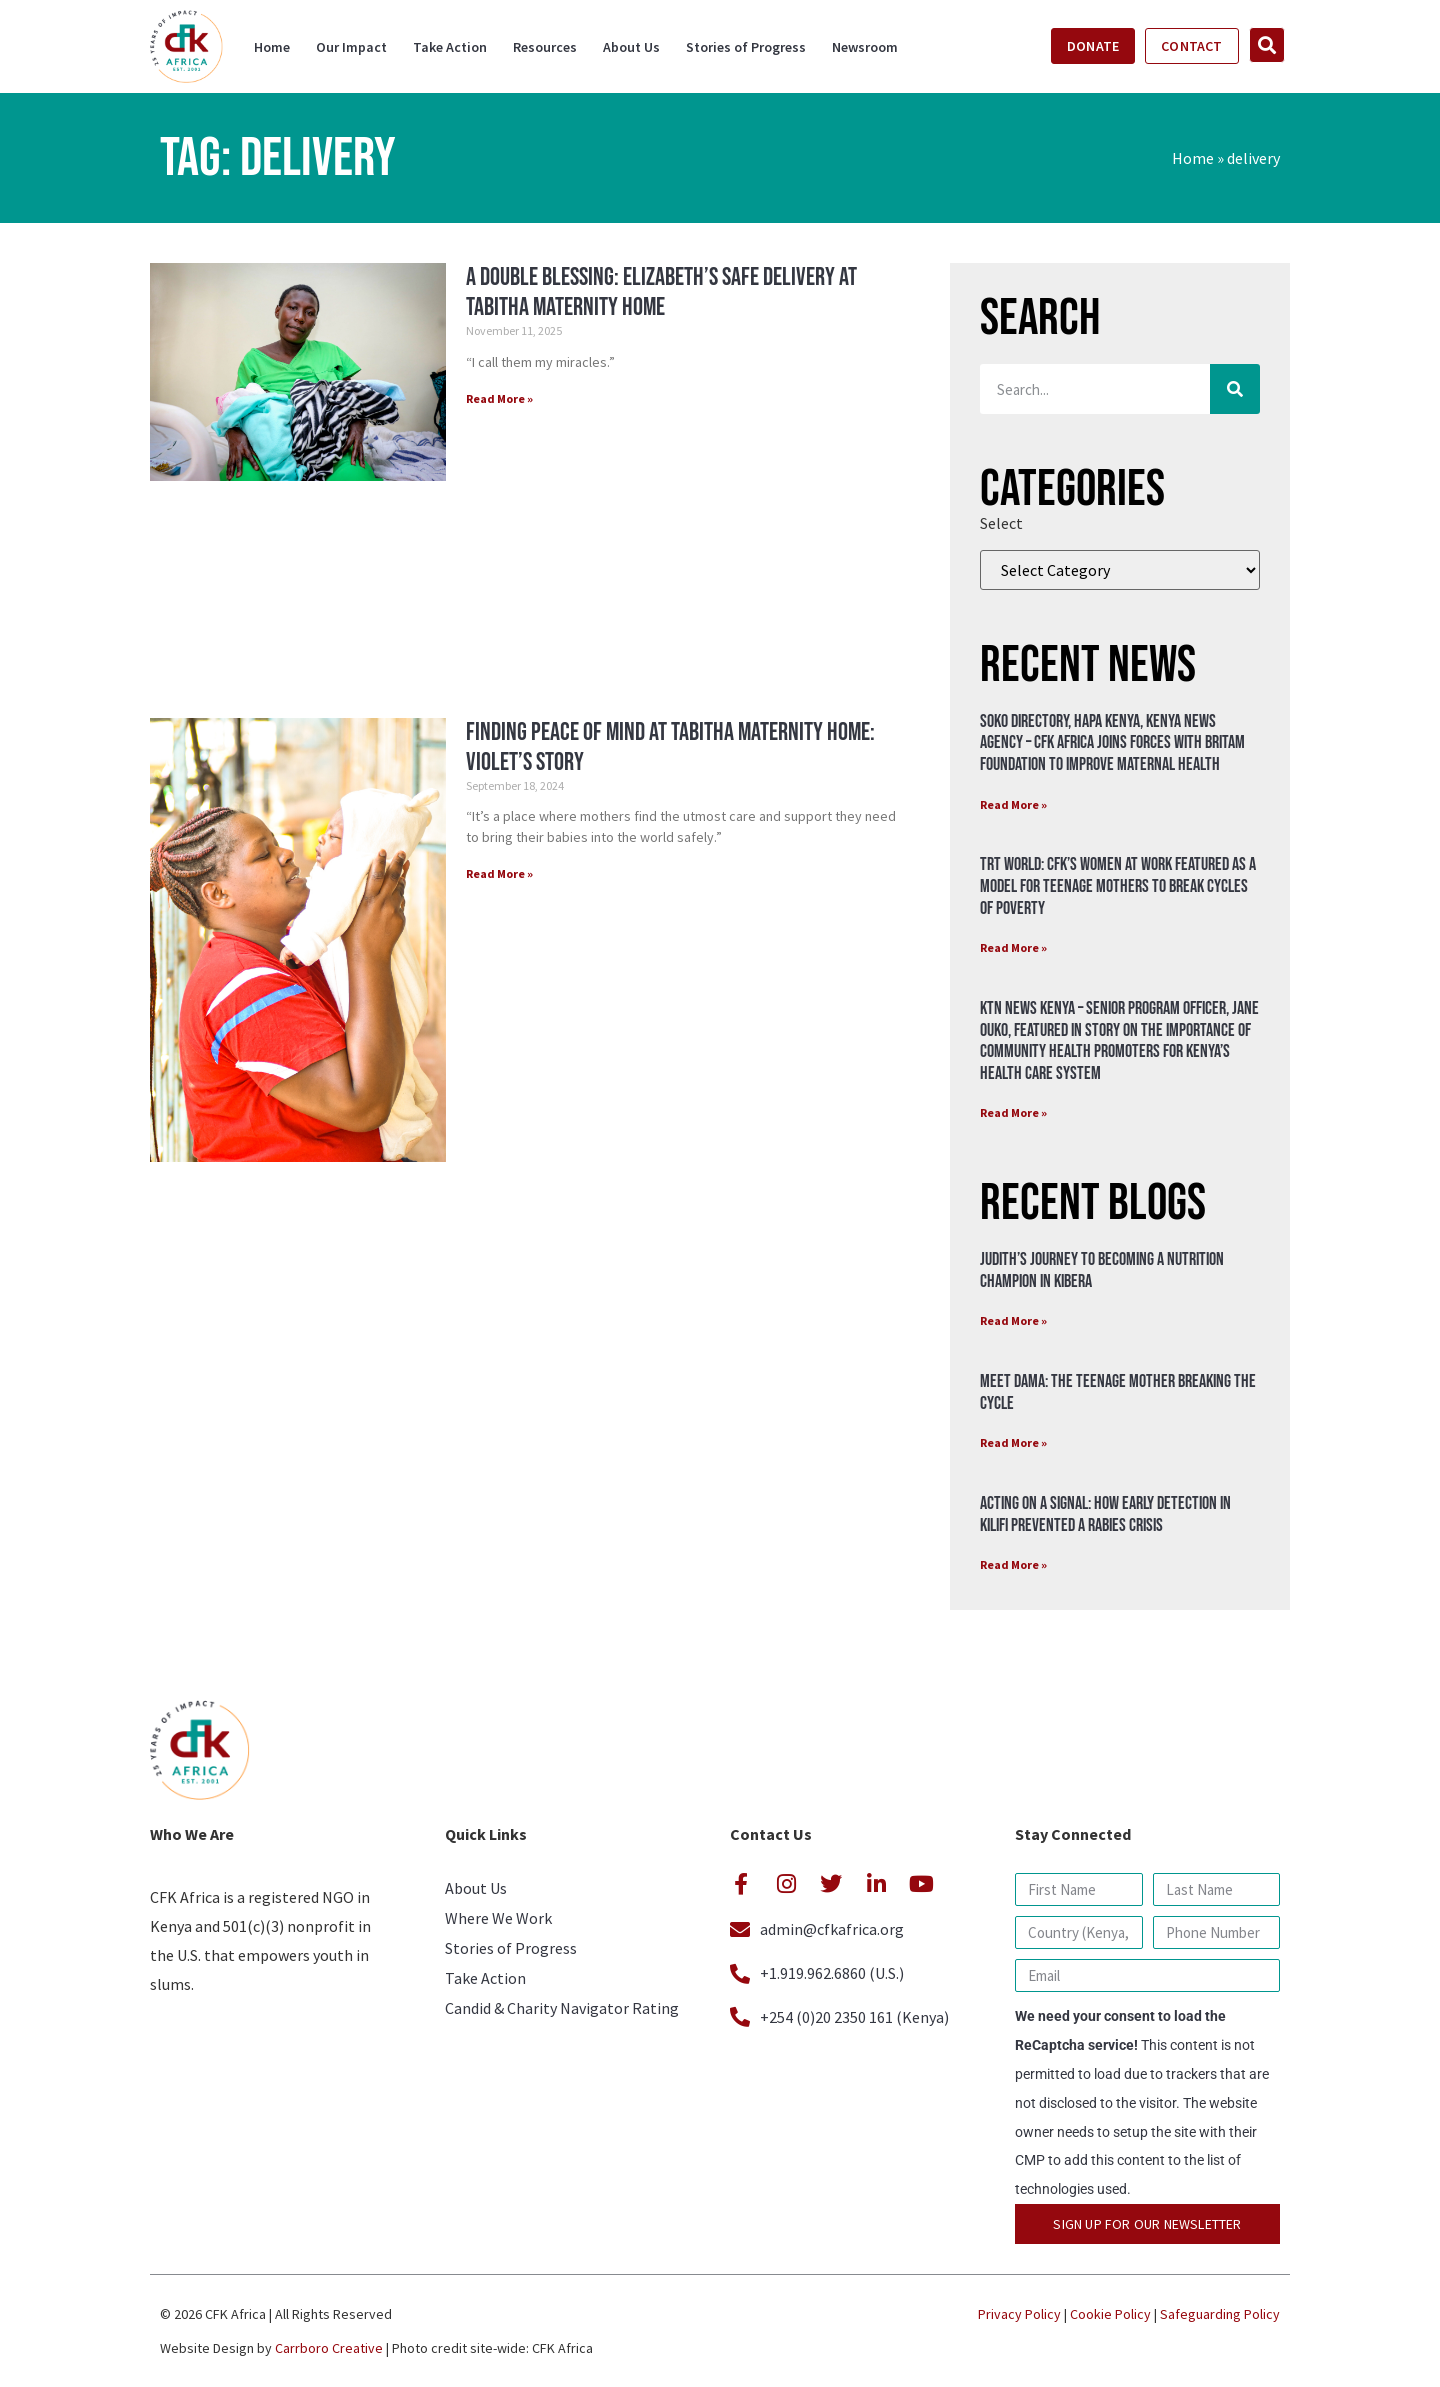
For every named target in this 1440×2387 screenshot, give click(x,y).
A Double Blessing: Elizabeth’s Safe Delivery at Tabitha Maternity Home (661, 292)
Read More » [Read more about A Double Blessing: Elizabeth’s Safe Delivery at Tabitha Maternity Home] (499, 398)
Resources (545, 47)
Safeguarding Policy (1220, 2314)
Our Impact (351, 47)
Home (272, 47)
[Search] (1235, 389)
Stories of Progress (746, 47)
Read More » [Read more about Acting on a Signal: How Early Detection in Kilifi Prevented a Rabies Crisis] (1013, 1564)
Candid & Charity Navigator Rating (562, 2008)
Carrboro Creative (329, 2348)
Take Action (450, 47)
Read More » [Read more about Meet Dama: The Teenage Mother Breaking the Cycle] (1013, 1442)
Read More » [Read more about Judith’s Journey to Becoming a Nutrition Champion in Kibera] (1013, 1320)
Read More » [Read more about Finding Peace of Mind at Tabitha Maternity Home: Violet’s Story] (499, 873)
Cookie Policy (1110, 2314)
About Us (631, 47)
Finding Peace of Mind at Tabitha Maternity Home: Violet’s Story (670, 747)
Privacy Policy (1019, 2314)
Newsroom (865, 47)
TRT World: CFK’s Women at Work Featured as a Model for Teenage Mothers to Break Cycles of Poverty (1118, 886)
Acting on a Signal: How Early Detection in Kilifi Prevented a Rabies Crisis (1105, 1514)
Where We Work (498, 1918)
